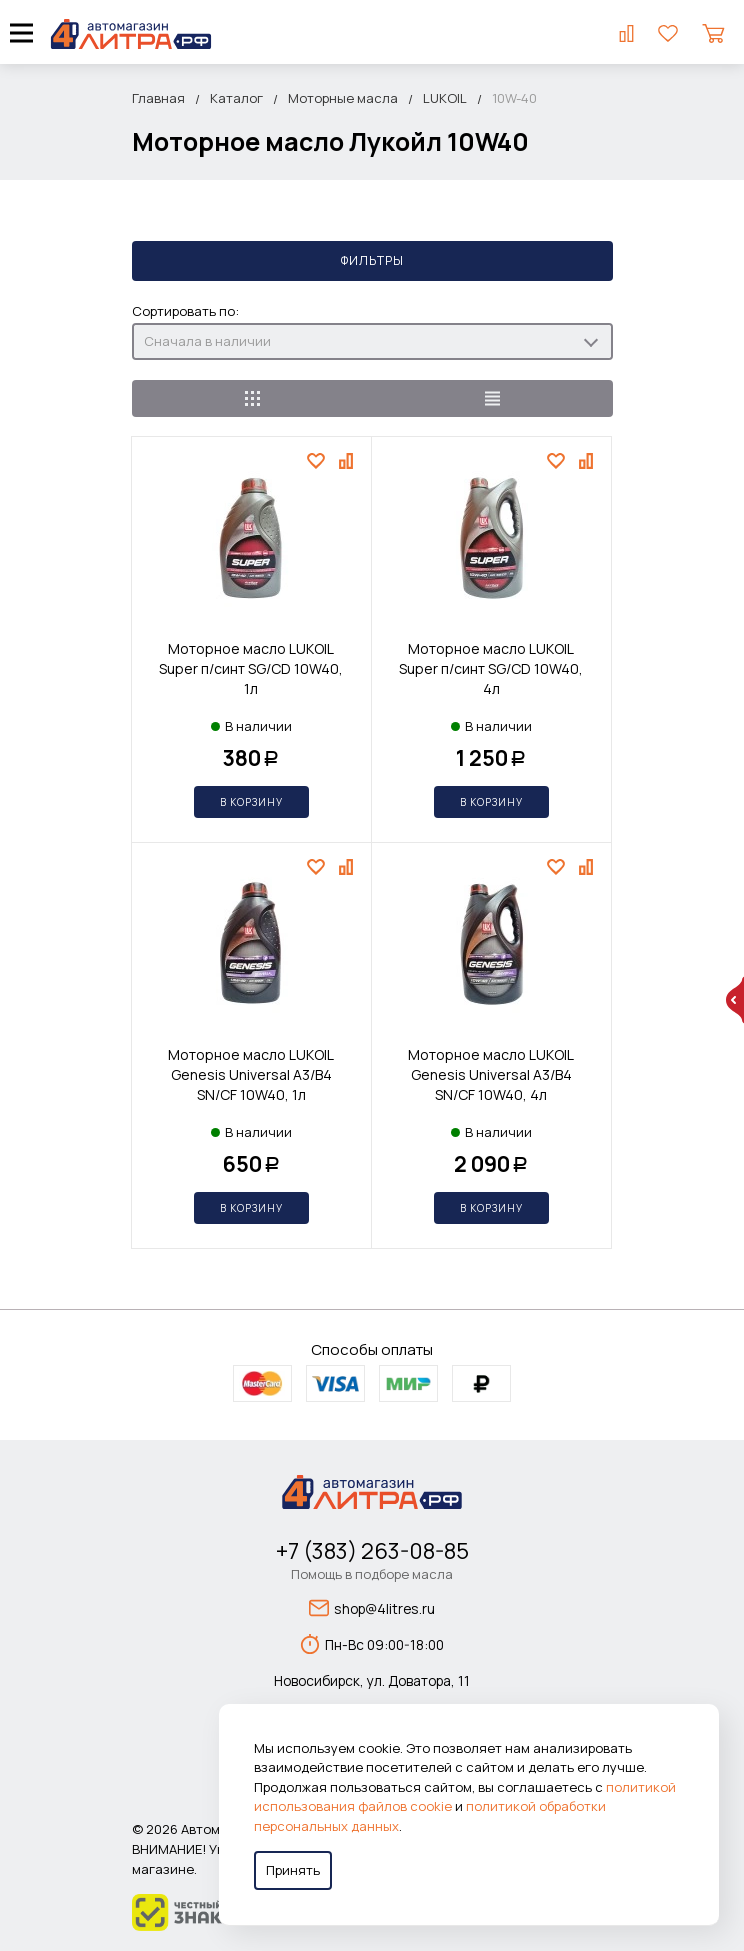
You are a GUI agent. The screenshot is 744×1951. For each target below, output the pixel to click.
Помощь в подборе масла (372, 1574)
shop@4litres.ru (372, 1608)
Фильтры (372, 260)
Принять (293, 1870)
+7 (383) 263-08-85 (372, 1551)
